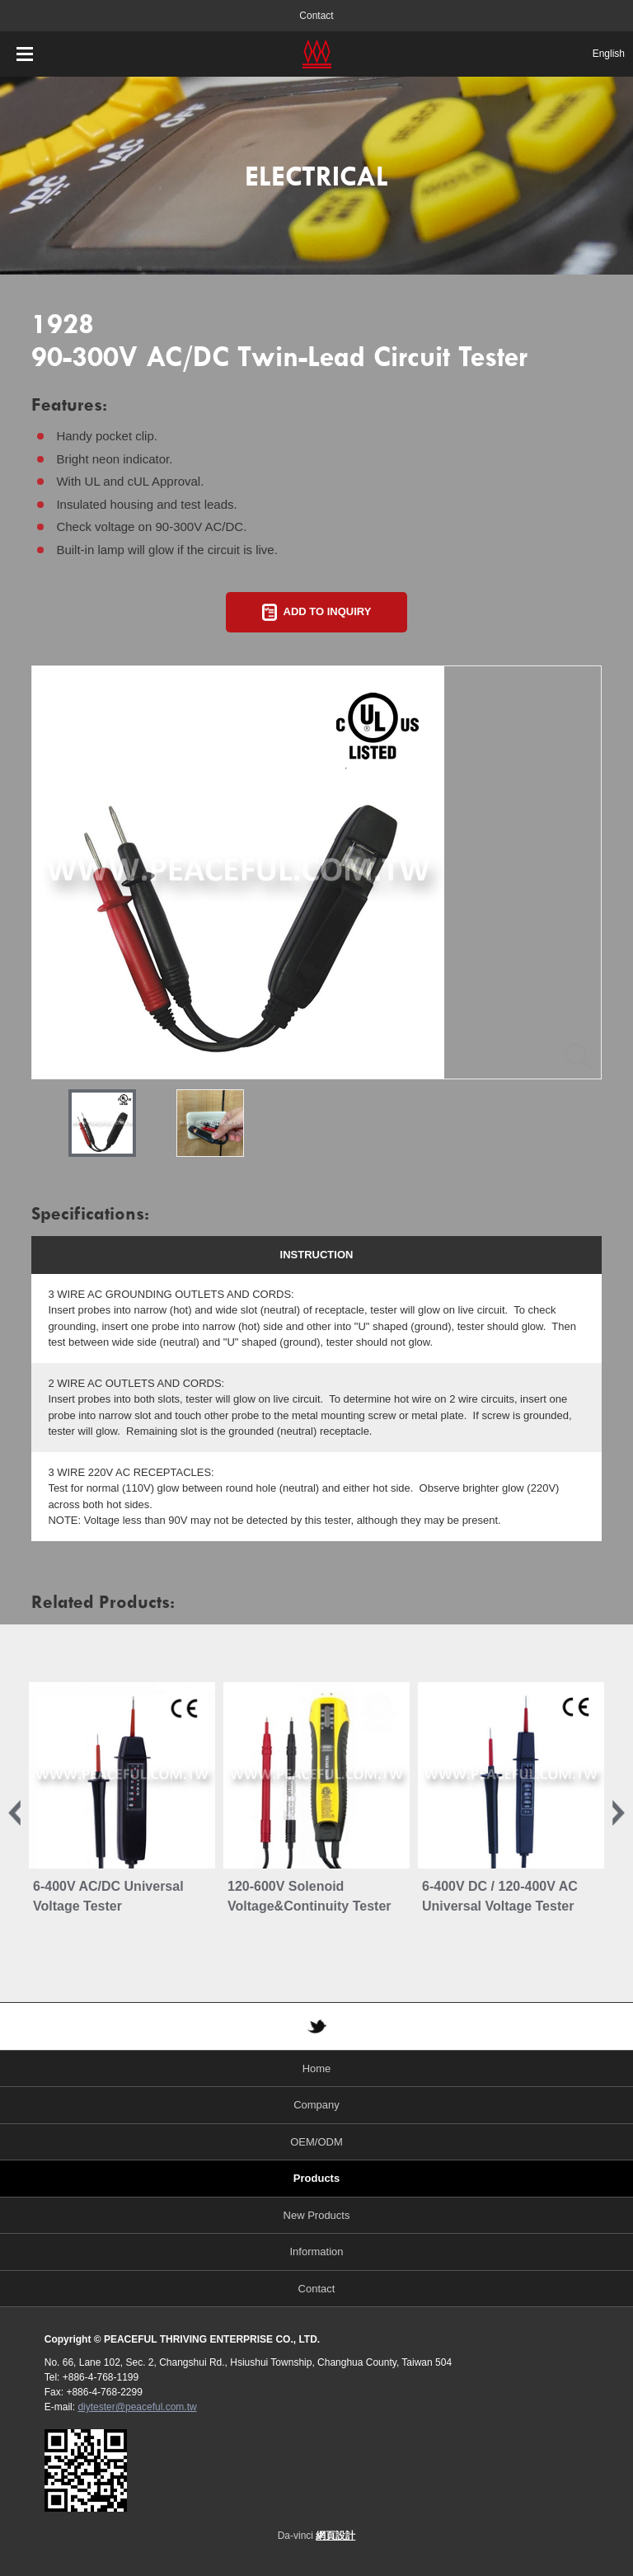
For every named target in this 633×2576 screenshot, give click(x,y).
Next (618, 1813)
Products (316, 2178)
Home (316, 2068)
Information (316, 2251)
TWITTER (316, 2026)
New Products (317, 2215)
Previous (14, 1813)
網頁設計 (335, 2535)
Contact (316, 15)
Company (316, 2105)
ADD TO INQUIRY (328, 611)
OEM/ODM (316, 2142)
